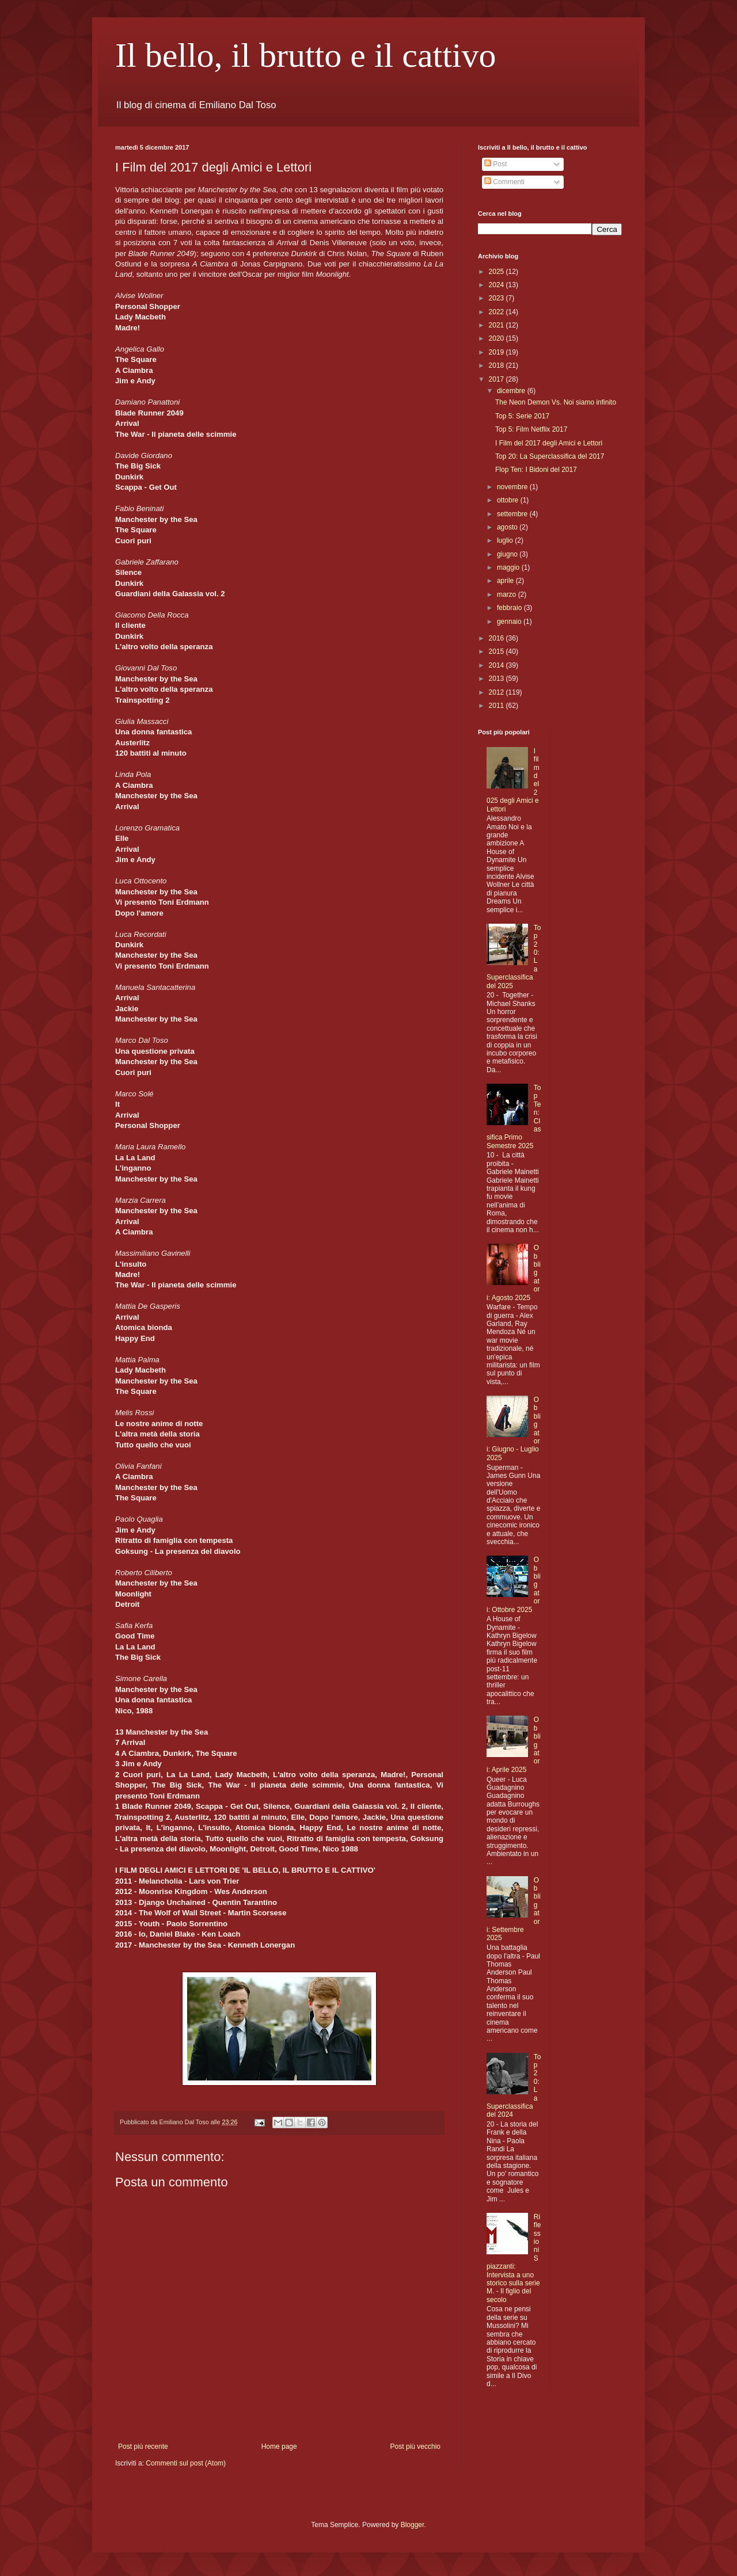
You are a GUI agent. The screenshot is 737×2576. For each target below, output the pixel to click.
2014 (497, 665)
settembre (513, 514)
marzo (507, 594)
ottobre (509, 500)
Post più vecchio (415, 2446)
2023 (497, 298)
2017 (497, 379)
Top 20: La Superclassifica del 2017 (549, 456)
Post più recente (143, 2446)
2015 (497, 651)
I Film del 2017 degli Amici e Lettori (548, 443)
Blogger (412, 2525)
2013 (497, 679)
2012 (497, 692)
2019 (497, 352)
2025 (497, 272)
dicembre (512, 391)
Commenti (504, 182)
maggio (509, 567)
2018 (497, 365)
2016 (497, 638)
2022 (497, 312)
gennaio (510, 622)
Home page (279, 2446)
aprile (506, 581)
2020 (497, 338)
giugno (508, 554)
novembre (513, 487)
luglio (506, 540)
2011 (497, 706)
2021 (497, 325)
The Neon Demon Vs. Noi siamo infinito (555, 402)
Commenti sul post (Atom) (186, 2463)
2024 (497, 285)
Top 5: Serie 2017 (522, 416)
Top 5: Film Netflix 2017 (531, 429)
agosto (508, 527)
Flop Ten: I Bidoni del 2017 (536, 470)
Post (495, 164)
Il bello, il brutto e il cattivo (305, 55)
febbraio (510, 608)
